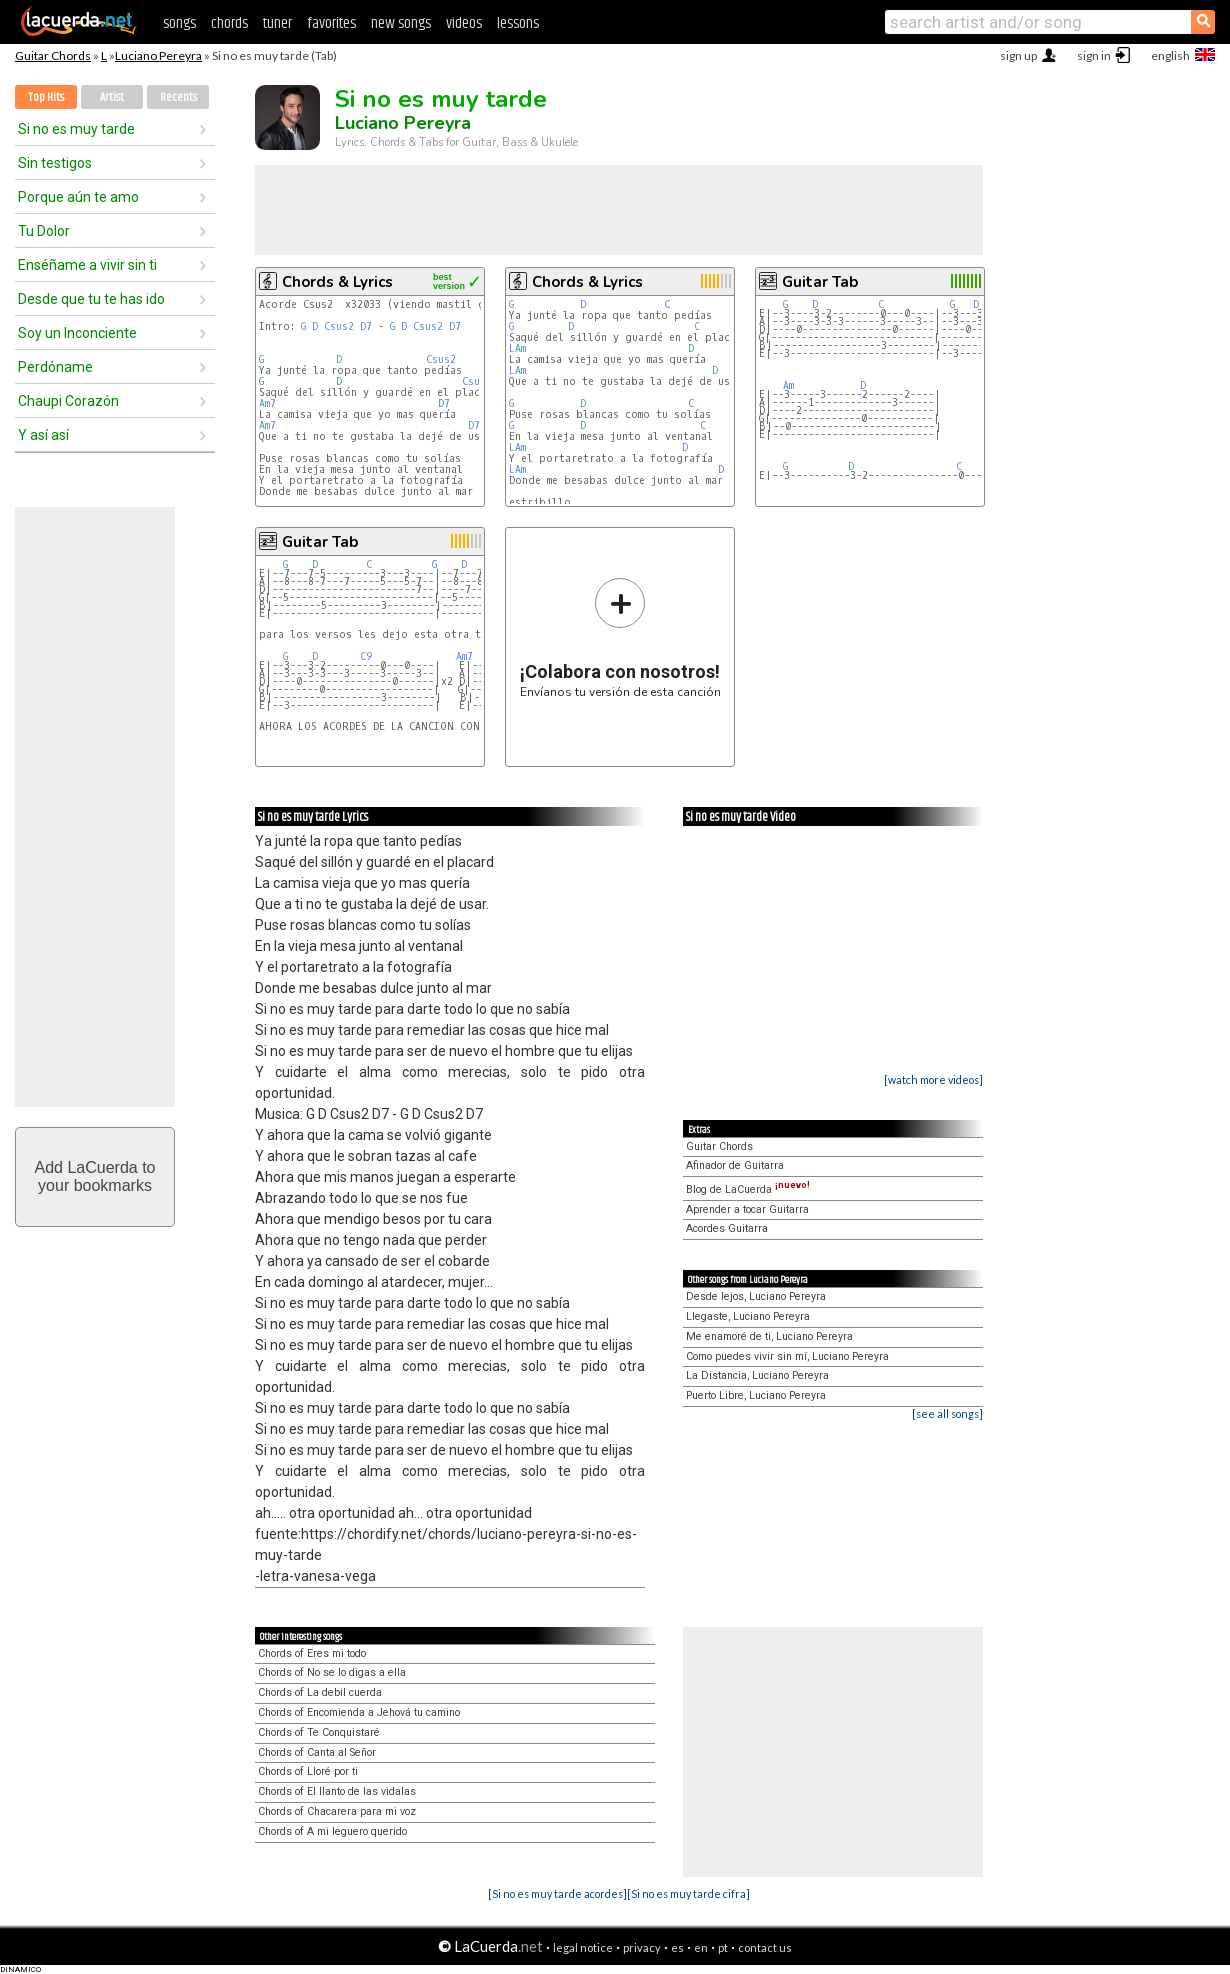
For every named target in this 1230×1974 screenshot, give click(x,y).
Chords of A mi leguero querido (332, 1831)
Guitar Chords (53, 55)
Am (788, 385)
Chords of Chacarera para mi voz (337, 1811)
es (677, 1947)
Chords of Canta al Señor (317, 1752)
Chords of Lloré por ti (308, 1771)
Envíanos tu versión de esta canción (620, 637)
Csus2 (339, 326)
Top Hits (46, 97)
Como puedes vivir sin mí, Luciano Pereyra (787, 1356)
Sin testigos (55, 163)
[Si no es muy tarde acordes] (557, 1893)
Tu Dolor (44, 231)
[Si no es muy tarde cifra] (688, 1893)
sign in (1094, 55)
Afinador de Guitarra (735, 1165)
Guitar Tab (820, 282)
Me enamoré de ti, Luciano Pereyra (769, 1336)
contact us (765, 1947)
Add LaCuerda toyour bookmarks (95, 1176)
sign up (1018, 55)
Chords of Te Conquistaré (319, 1732)
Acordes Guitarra (727, 1228)
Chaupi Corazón (68, 401)
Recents (178, 97)
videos (464, 23)
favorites (331, 23)
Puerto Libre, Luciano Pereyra (756, 1395)
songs (179, 23)
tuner (277, 23)
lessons (518, 23)
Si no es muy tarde (76, 129)
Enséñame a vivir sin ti (87, 265)
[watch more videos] (933, 1079)
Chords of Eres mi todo (312, 1653)
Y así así (43, 435)
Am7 (267, 403)
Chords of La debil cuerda (320, 1692)
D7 (366, 326)
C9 (366, 656)
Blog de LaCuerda (748, 1189)
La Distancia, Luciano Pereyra (757, 1375)
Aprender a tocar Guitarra (747, 1209)
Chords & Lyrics (337, 282)
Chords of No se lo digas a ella (332, 1672)
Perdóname (55, 367)
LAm (517, 348)
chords (229, 23)
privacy (642, 1947)
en (701, 1947)
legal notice (583, 1947)
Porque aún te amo (78, 197)
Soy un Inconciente (77, 333)
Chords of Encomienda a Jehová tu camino (359, 1712)
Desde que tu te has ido (91, 299)
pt (723, 1947)
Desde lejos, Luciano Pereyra (756, 1296)
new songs (401, 23)
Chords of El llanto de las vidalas (337, 1791)
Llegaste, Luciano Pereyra (748, 1316)
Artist (112, 97)
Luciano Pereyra (158, 55)
